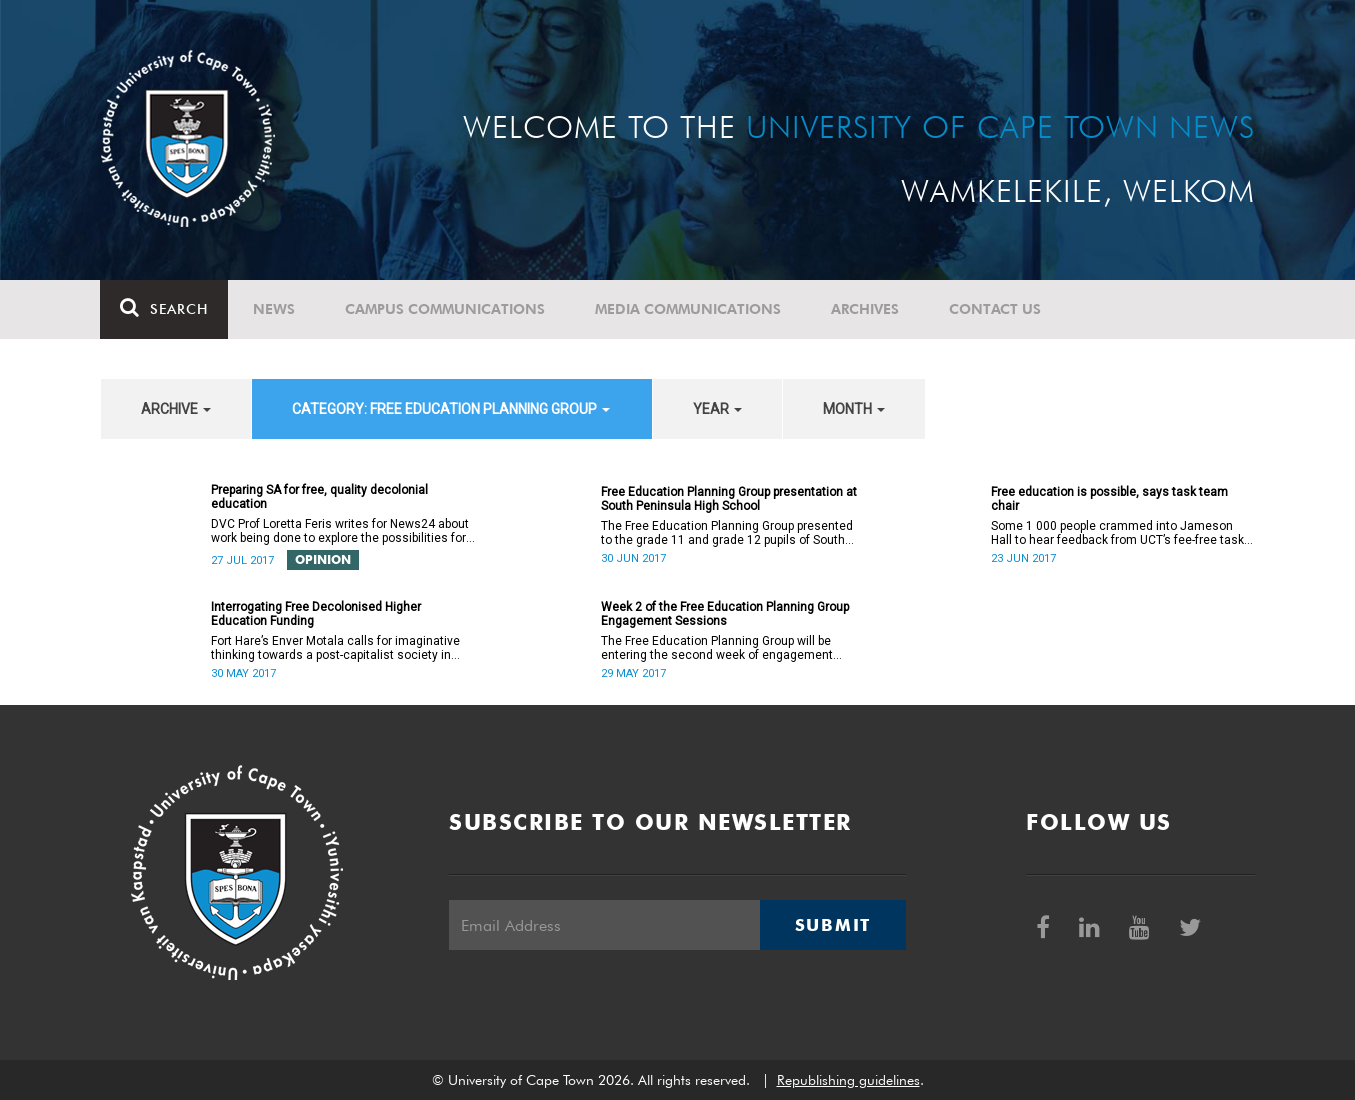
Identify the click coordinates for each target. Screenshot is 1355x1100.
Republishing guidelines (848, 1080)
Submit (833, 925)
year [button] (717, 409)
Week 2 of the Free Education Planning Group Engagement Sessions (725, 614)
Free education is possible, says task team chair (1109, 499)
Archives (866, 309)
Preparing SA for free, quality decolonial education (319, 497)
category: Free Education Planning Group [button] (451, 409)
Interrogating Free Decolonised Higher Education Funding (316, 614)
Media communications (689, 309)
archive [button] (176, 409)
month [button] (854, 409)
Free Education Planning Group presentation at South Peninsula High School (729, 499)
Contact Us (996, 309)
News (275, 309)
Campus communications (446, 309)
